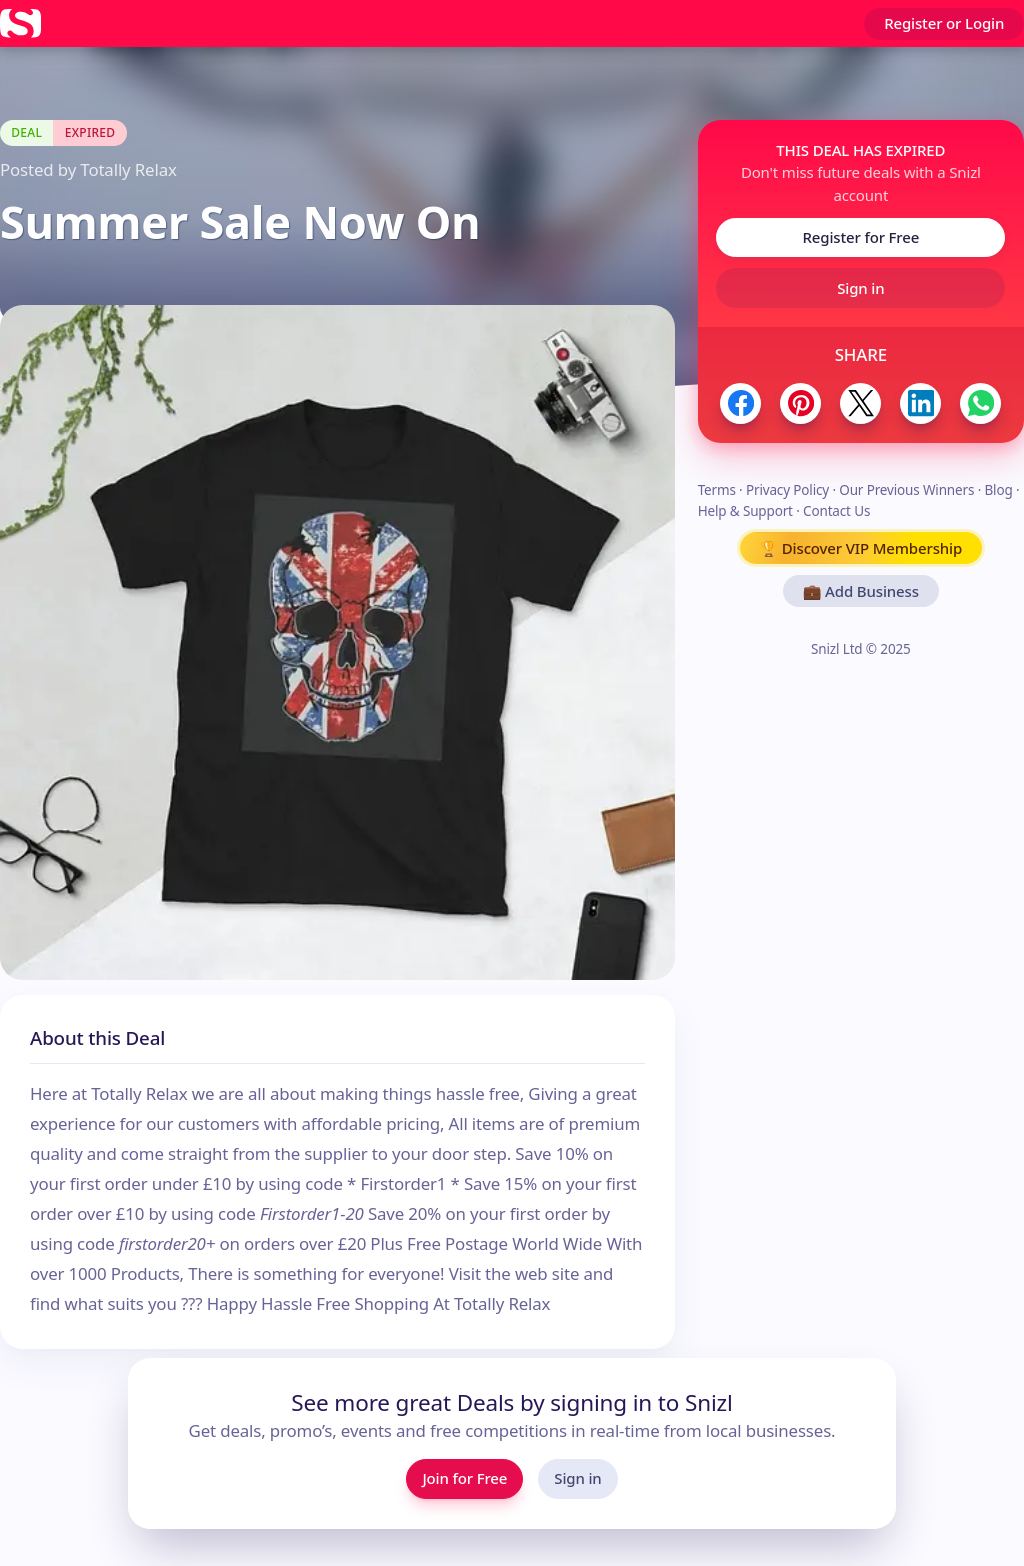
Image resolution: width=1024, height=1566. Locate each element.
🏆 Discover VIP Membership (861, 548)
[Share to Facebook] (740, 403)
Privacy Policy (787, 490)
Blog (998, 490)
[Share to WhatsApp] (980, 403)
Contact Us (836, 511)
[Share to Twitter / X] (860, 403)
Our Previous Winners (906, 490)
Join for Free (464, 1478)
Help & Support (745, 511)
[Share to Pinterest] (800, 403)
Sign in (860, 288)
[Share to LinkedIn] (920, 403)
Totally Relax (128, 169)
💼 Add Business (861, 591)
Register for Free (860, 237)
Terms (717, 490)
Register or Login (944, 23)
